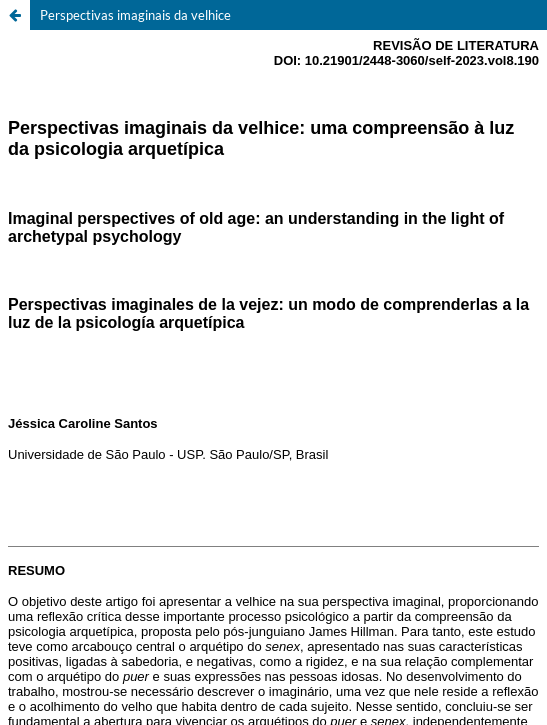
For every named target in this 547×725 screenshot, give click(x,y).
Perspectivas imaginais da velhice (135, 15)
